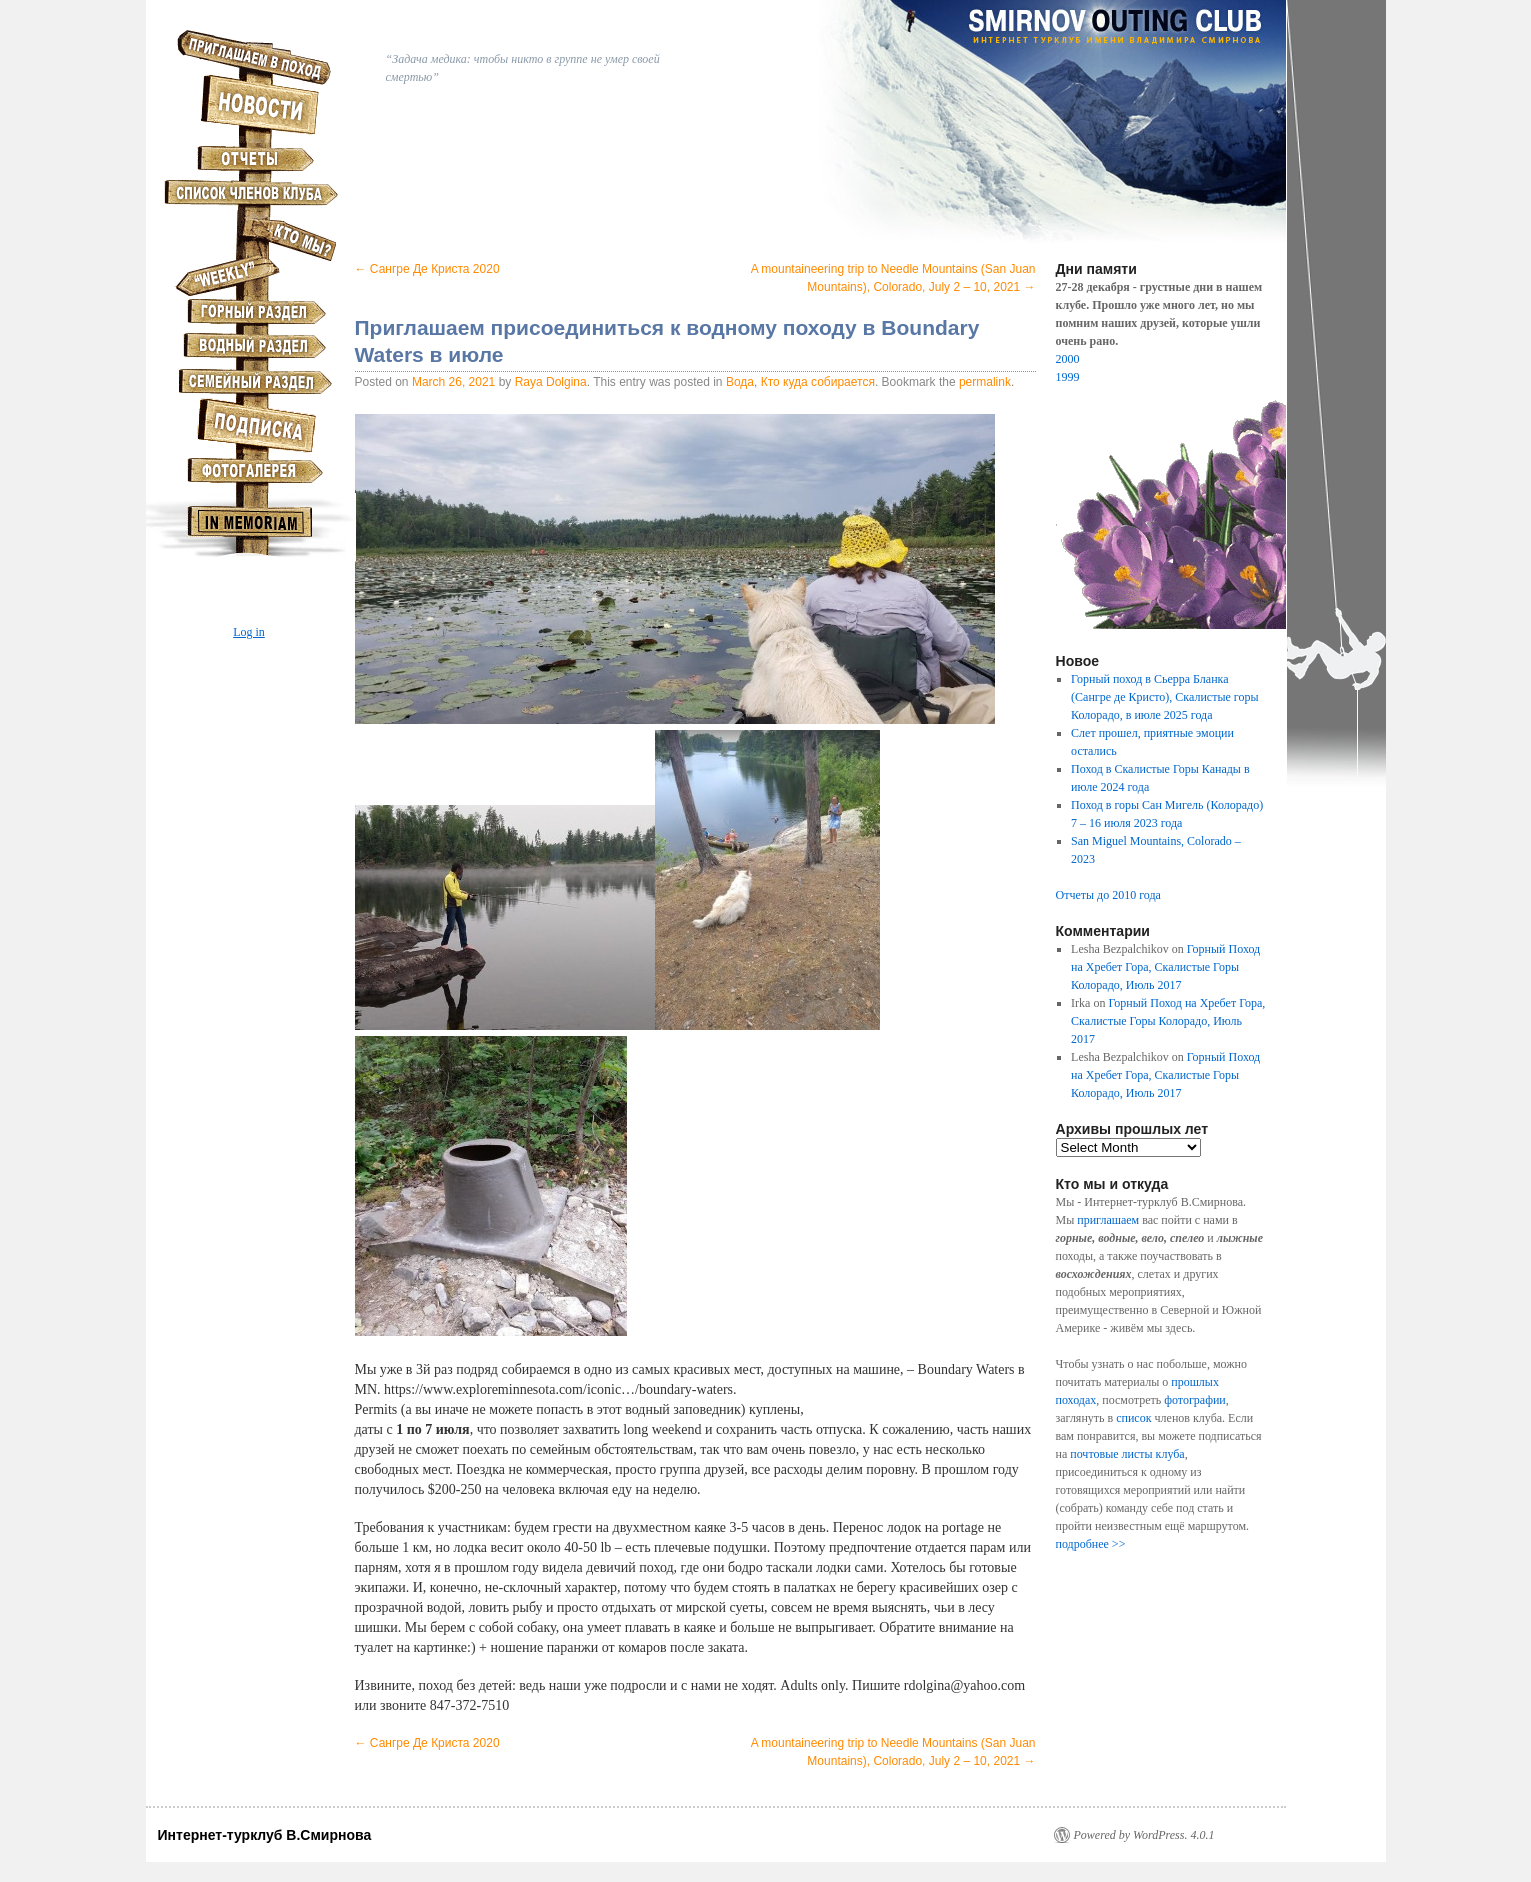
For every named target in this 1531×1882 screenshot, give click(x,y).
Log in (249, 632)
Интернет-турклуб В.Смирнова (265, 1835)
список (1133, 1418)
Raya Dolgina (551, 382)
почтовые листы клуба (1127, 1454)
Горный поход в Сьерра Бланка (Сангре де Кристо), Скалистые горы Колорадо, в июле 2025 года (1164, 697)
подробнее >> (1091, 1544)
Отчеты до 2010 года (1108, 895)
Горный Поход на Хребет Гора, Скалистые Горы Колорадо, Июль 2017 (1165, 967)
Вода (740, 382)
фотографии (1195, 1400)
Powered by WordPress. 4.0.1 (1144, 1835)
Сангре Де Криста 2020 (427, 269)
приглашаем (1108, 1220)
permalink (985, 382)
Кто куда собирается (818, 382)
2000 (1068, 359)
